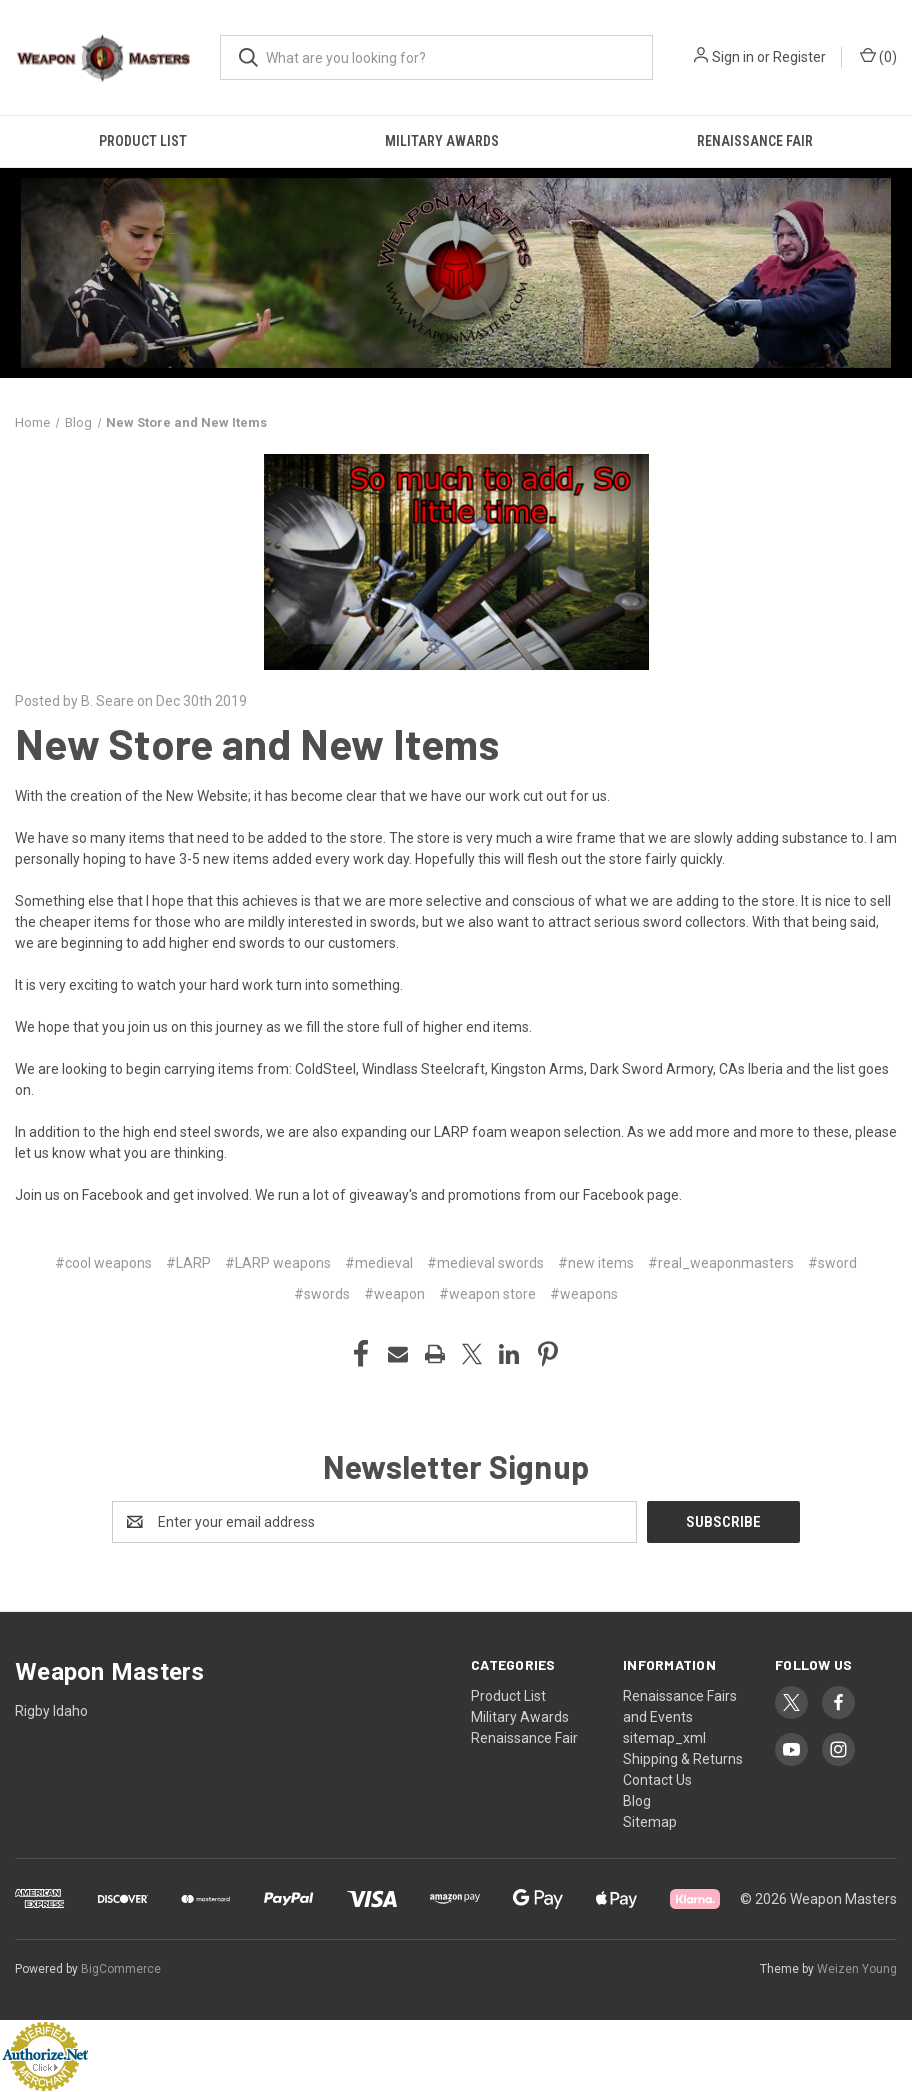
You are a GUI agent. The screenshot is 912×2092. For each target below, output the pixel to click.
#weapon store (487, 1294)
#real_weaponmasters (721, 1263)
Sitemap (650, 1822)
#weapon (394, 1294)
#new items (596, 1263)
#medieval (379, 1263)
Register (799, 57)
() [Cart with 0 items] (878, 56)
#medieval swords (485, 1263)
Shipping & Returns (683, 1759)
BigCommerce (121, 1969)
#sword (832, 1263)
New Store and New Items (257, 743)
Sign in (733, 57)
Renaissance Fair (755, 141)
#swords (322, 1294)
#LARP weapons (278, 1263)
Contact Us (657, 1780)
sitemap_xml (664, 1738)
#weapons (584, 1294)
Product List (143, 141)
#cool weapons (103, 1263)
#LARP (188, 1263)
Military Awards (442, 141)
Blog (637, 1801)
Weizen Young (857, 1969)
